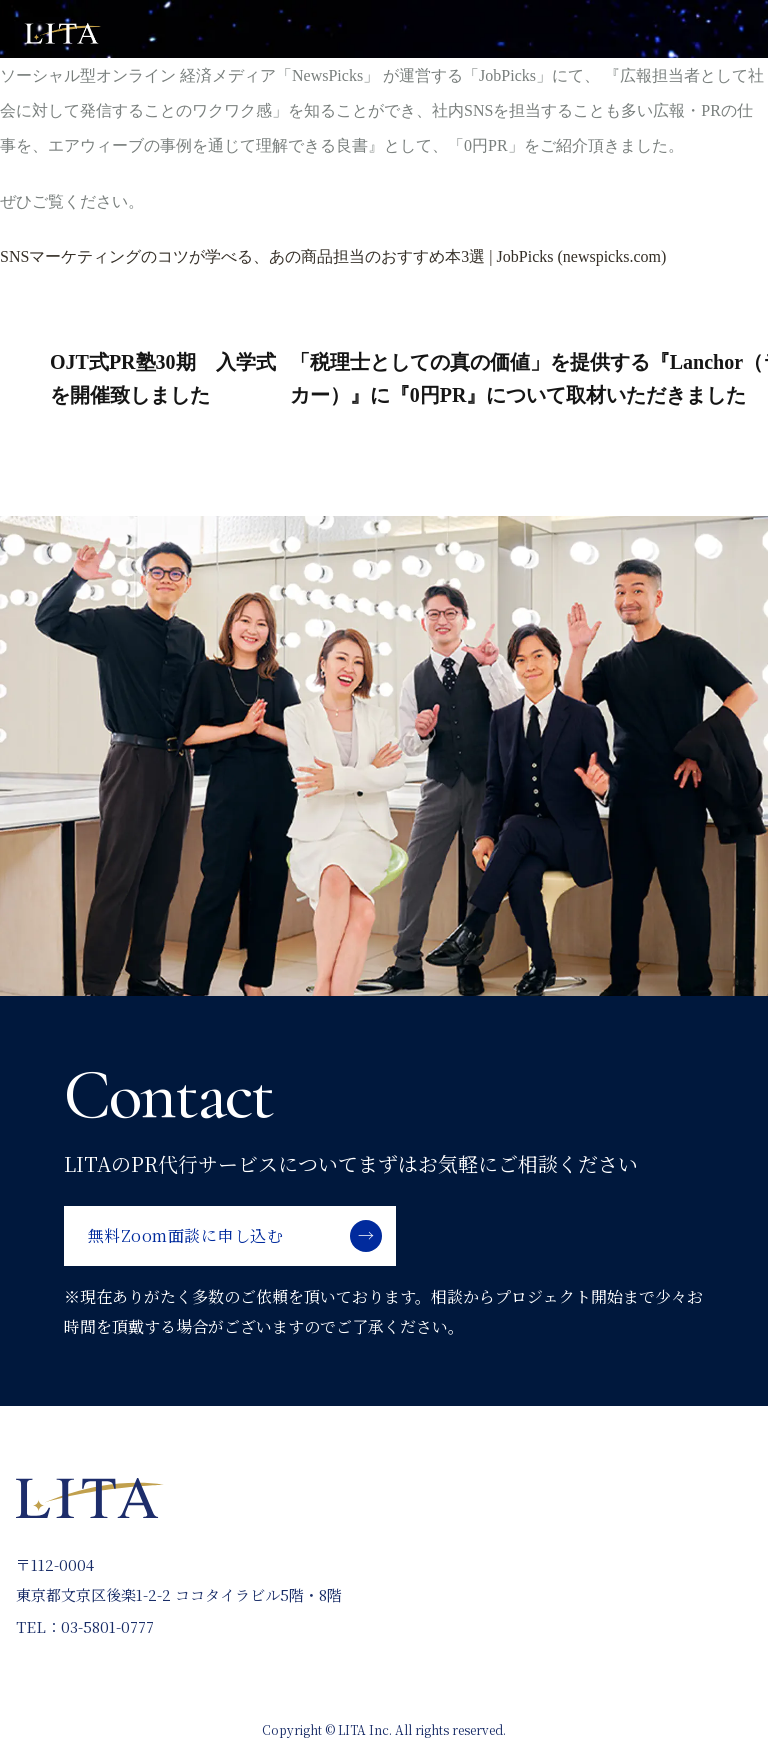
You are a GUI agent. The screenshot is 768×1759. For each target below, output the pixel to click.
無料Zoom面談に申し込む (185, 1235)
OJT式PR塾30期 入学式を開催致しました (163, 378)
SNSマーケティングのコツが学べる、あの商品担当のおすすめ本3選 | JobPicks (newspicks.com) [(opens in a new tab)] (333, 256)
